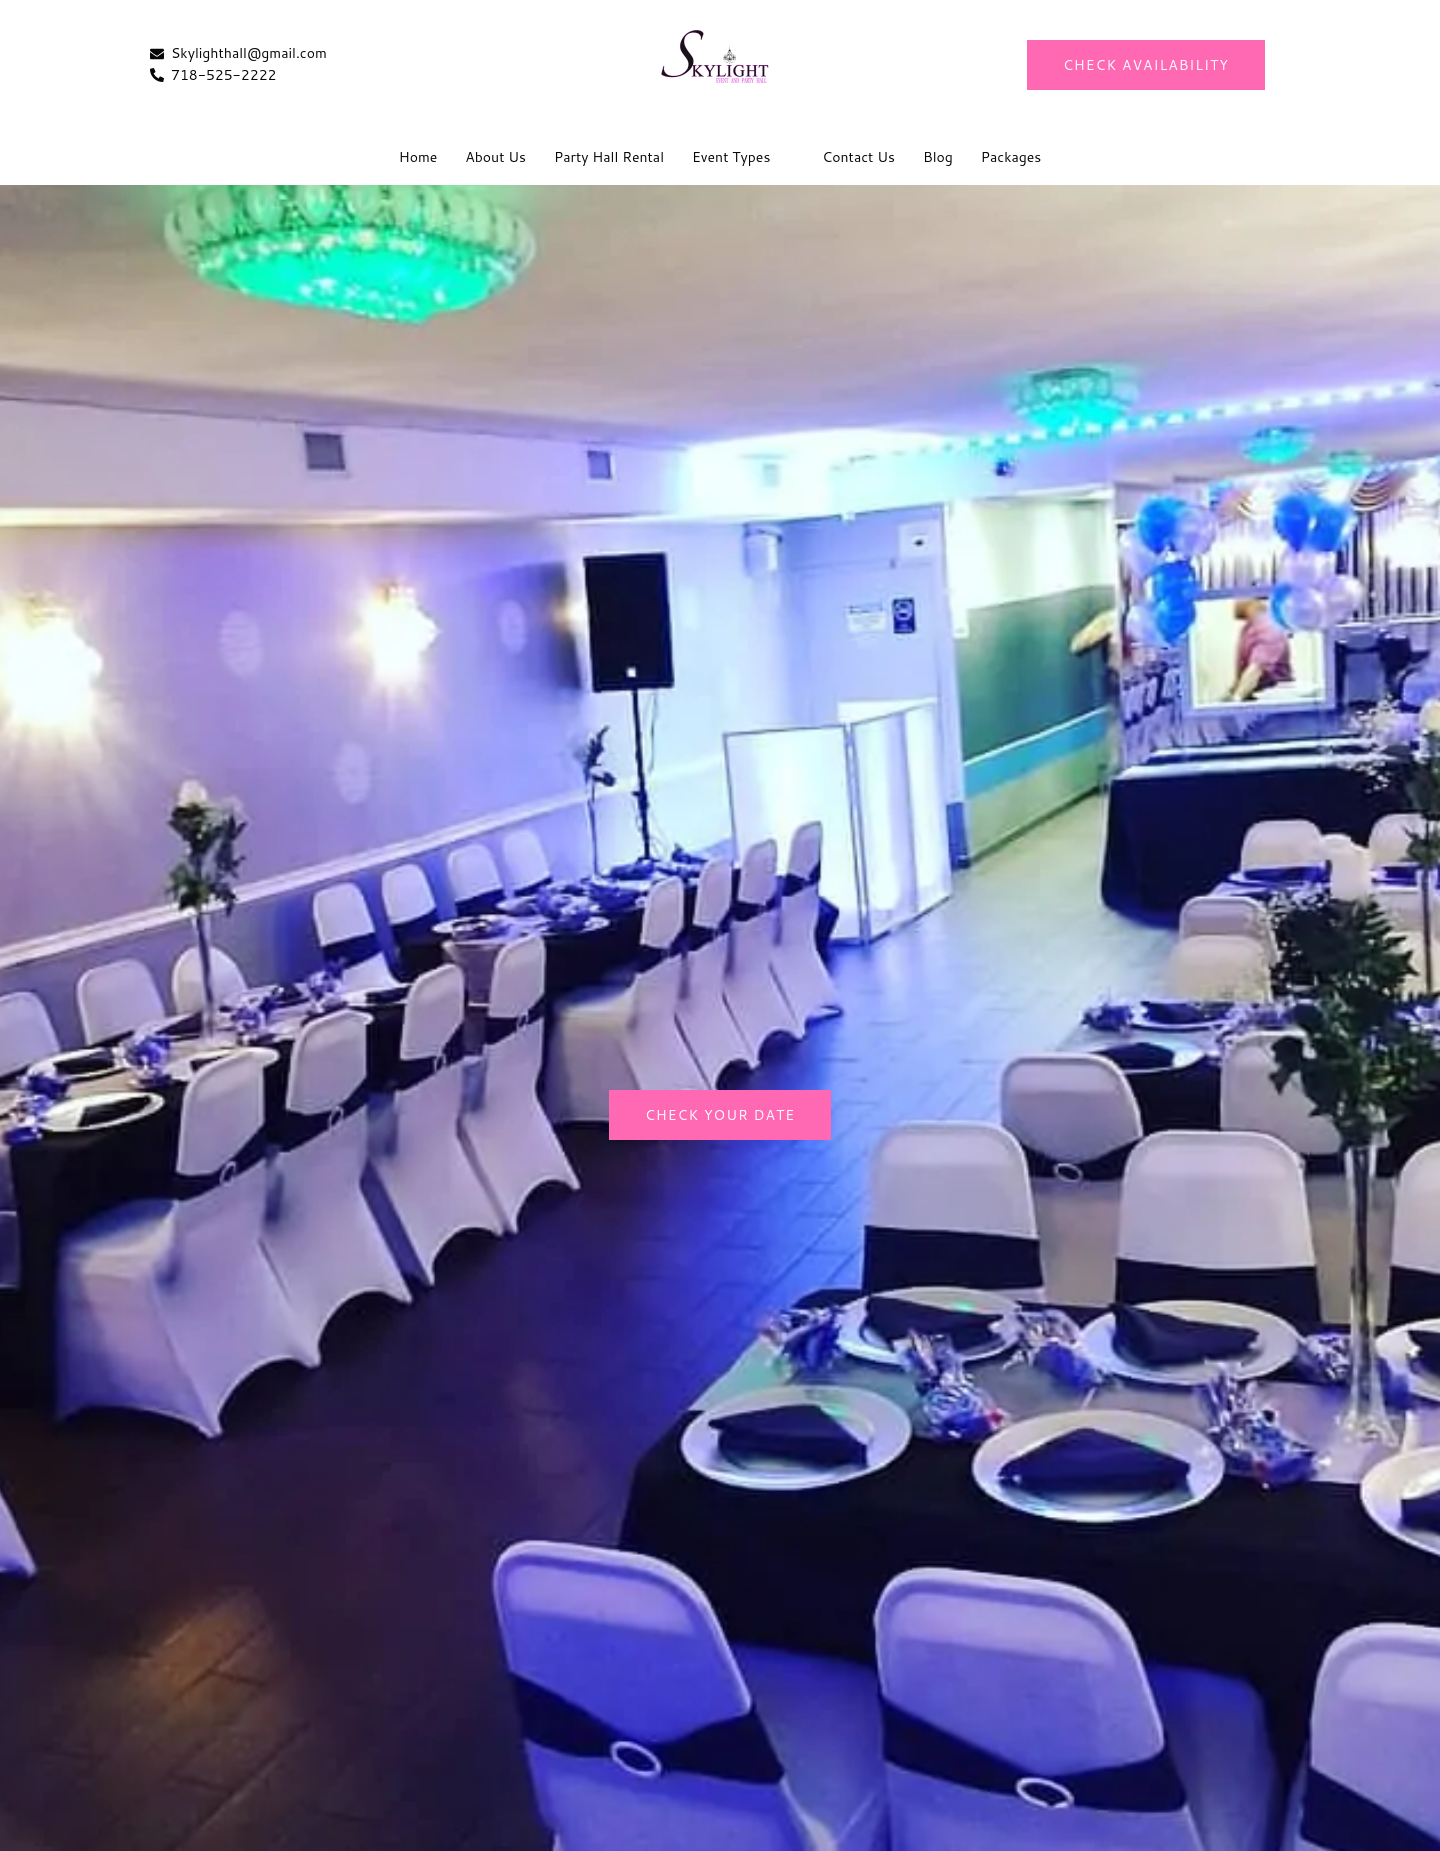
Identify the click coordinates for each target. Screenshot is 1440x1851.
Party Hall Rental (609, 157)
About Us (495, 157)
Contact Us (858, 157)
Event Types (731, 157)
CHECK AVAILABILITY (1146, 65)
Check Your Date (720, 1115)
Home (418, 157)
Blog (938, 157)
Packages (1011, 157)
